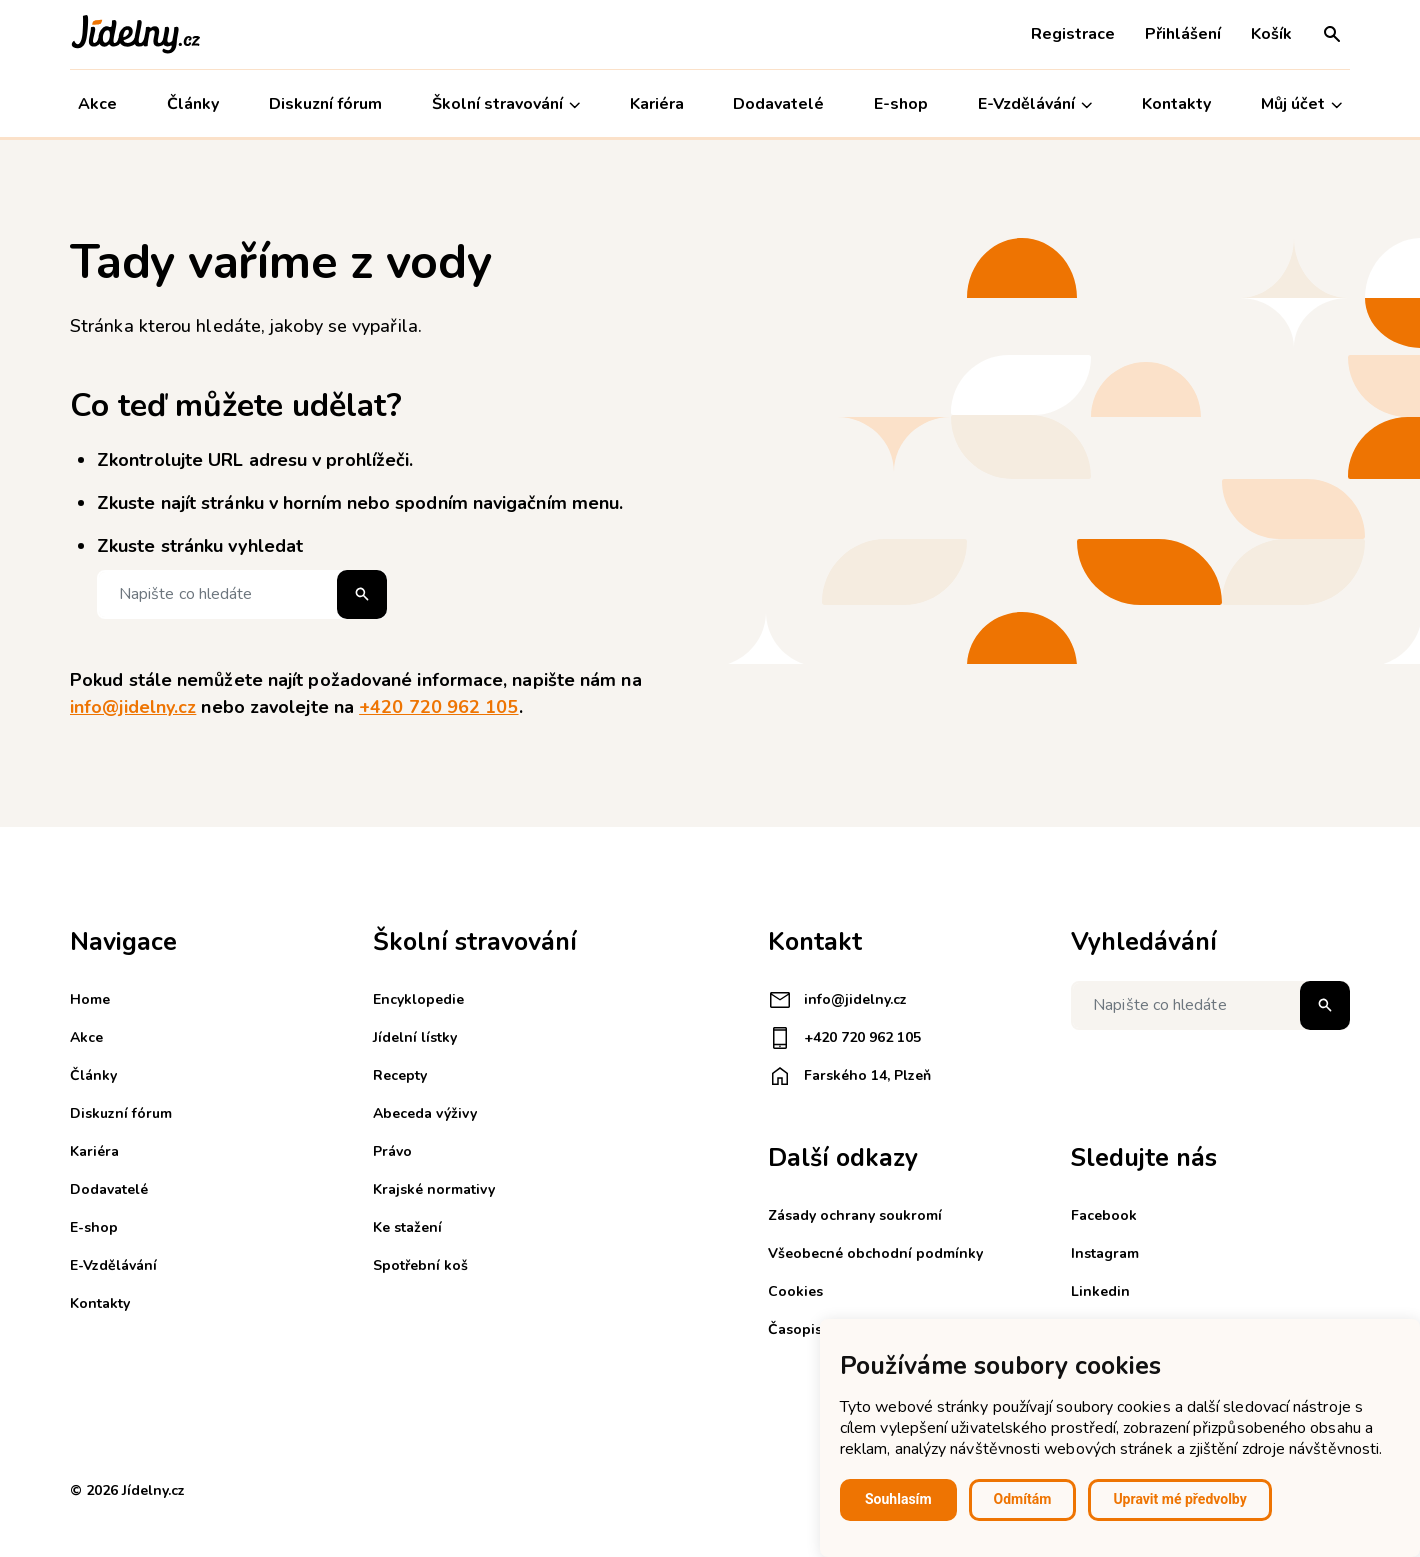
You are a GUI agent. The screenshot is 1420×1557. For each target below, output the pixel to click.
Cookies (795, 1291)
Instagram (1105, 1253)
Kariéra (657, 104)
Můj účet (1301, 104)
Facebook (1104, 1215)
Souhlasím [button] (898, 1499)
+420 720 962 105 (438, 707)
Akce (97, 104)
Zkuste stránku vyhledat (200, 546)
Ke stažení (407, 1227)
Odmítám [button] (1023, 1499)
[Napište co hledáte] (242, 594)
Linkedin (1100, 1291)
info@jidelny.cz (133, 707)
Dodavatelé (778, 104)
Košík (1271, 34)
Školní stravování (506, 104)
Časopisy (798, 1329)
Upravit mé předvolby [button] (1179, 1499)
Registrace (1073, 34)
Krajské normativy (434, 1189)
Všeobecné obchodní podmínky (875, 1253)
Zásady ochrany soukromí (855, 1215)
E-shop (901, 104)
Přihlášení (1183, 34)
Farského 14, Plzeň (849, 1076)
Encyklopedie (418, 999)
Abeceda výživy (425, 1113)
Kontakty (1176, 104)
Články (193, 104)
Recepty (400, 1075)
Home (90, 999)
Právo (392, 1151)
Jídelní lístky (415, 1037)
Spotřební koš (420, 1265)
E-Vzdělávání (1035, 104)
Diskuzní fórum (325, 104)
